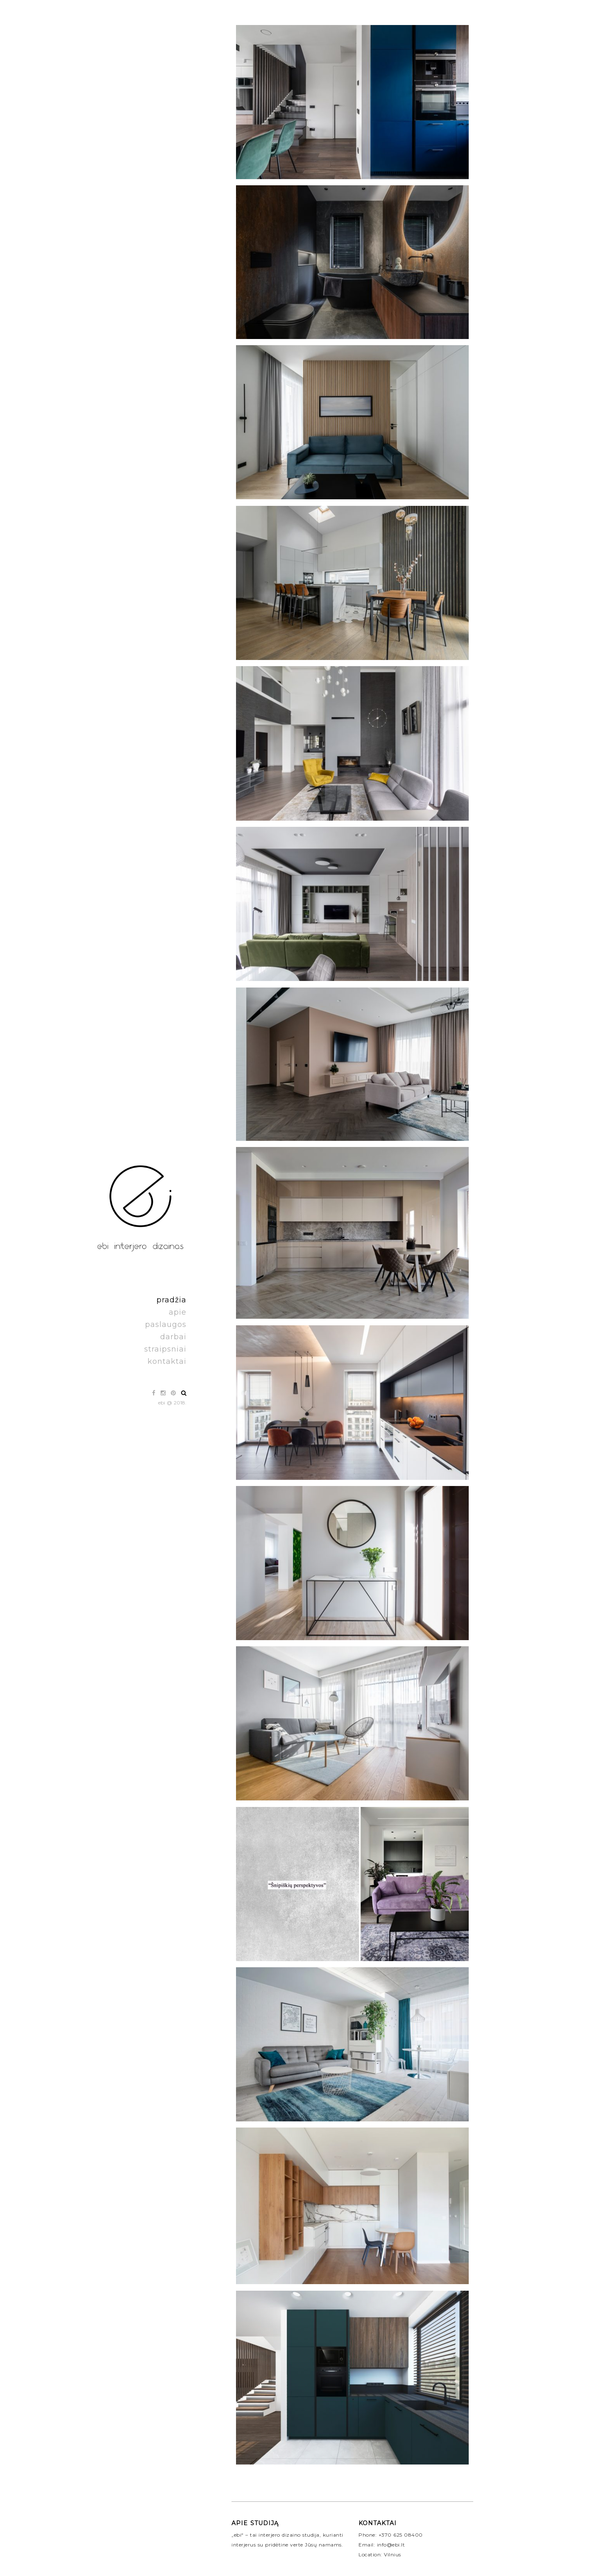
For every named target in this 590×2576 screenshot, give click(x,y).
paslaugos (165, 1324)
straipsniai (165, 1349)
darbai (173, 1336)
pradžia (171, 1299)
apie (177, 1312)
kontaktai (167, 1361)
